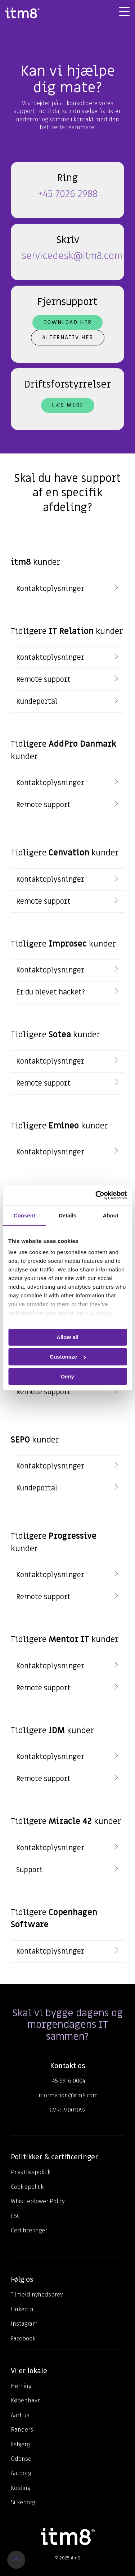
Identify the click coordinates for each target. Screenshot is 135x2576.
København (26, 2400)
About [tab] (110, 1215)
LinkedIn (22, 2309)
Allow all (67, 1337)
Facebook (23, 2338)
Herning (21, 2386)
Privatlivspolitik (30, 2172)
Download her (67, 322)
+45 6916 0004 (67, 2081)
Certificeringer (29, 2230)
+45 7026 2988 (68, 194)
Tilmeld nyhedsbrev (37, 2294)
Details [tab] (67, 1215)
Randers (22, 2429)
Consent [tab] (24, 1215)
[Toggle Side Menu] (124, 11)
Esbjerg (20, 2444)
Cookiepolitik (27, 2186)
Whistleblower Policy (37, 2201)
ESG (16, 2216)
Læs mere (68, 405)
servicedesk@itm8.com (72, 255)
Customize (68, 1357)
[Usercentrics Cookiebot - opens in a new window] (96, 1195)
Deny (67, 1376)
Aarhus (20, 2415)
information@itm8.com (67, 2095)
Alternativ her (67, 337)
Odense (21, 2458)
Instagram (24, 2323)
